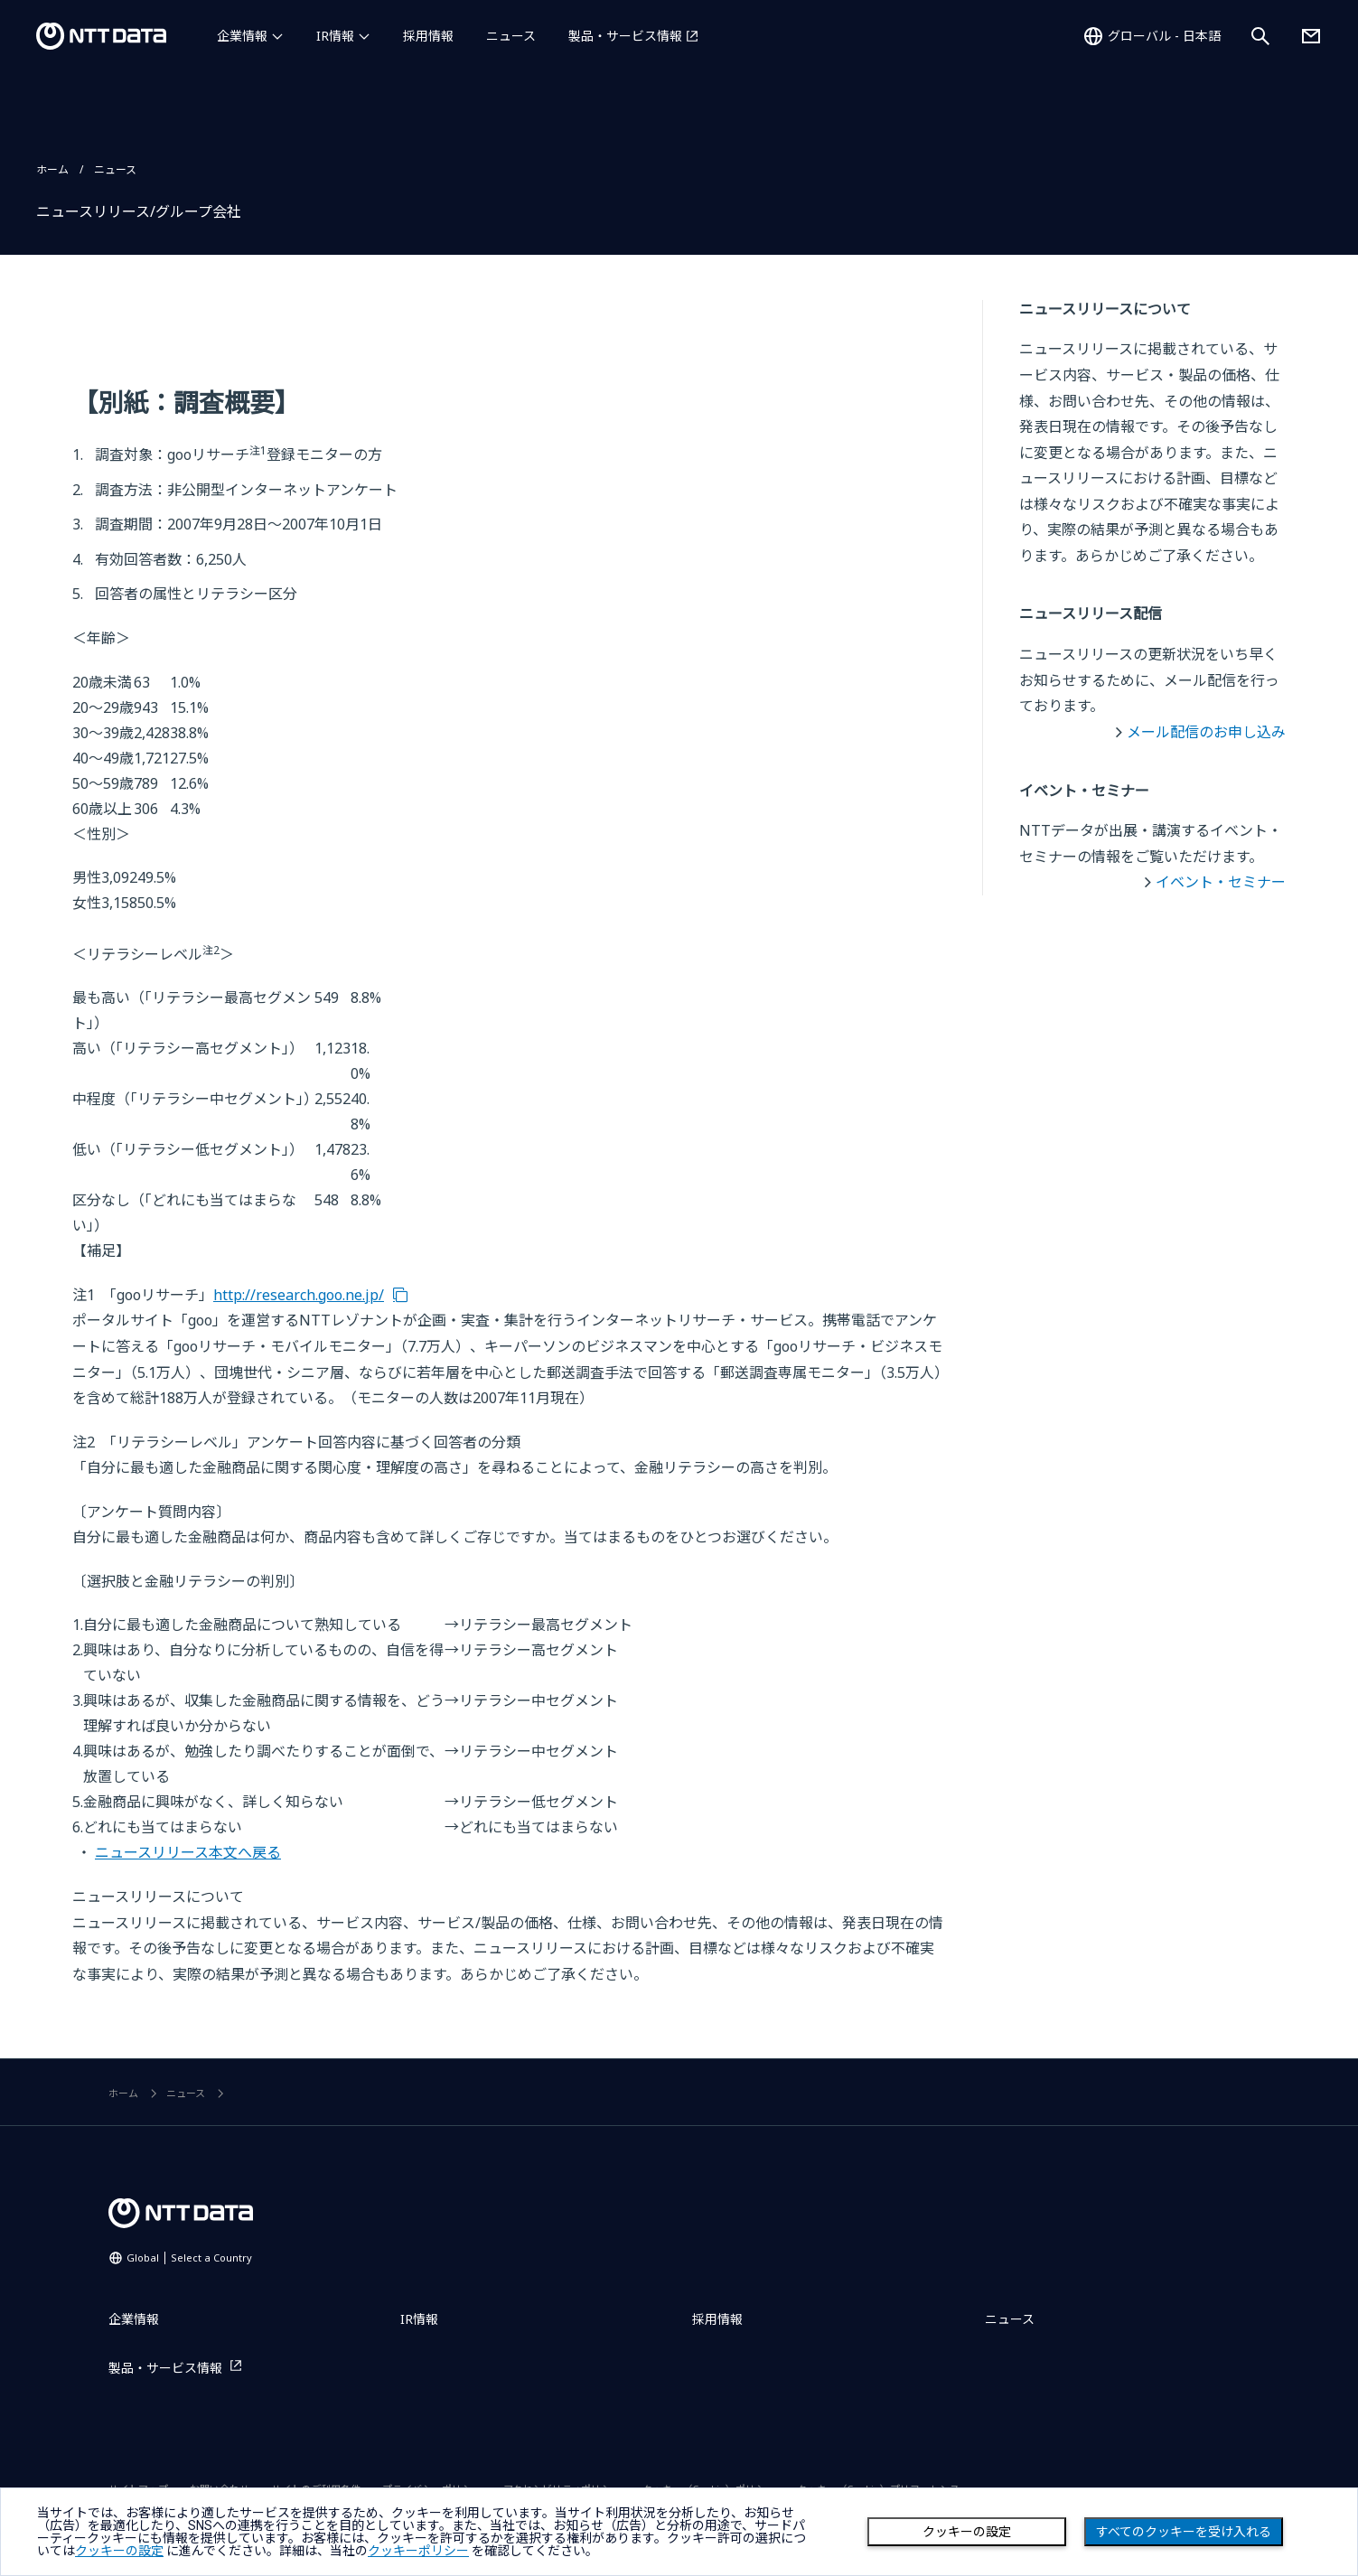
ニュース (511, 35)
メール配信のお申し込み (1206, 732)
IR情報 (335, 35)
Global (189, 2257)
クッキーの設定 (967, 2531)
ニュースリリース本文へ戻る (188, 1852)
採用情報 (428, 35)
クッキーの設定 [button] (119, 2550)
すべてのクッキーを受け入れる (1183, 2531)
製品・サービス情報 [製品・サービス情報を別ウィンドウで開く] (625, 35)
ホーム (52, 169)
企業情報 (242, 35)
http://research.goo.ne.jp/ (298, 1295)
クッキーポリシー (418, 2550)
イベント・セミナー (1221, 882)
